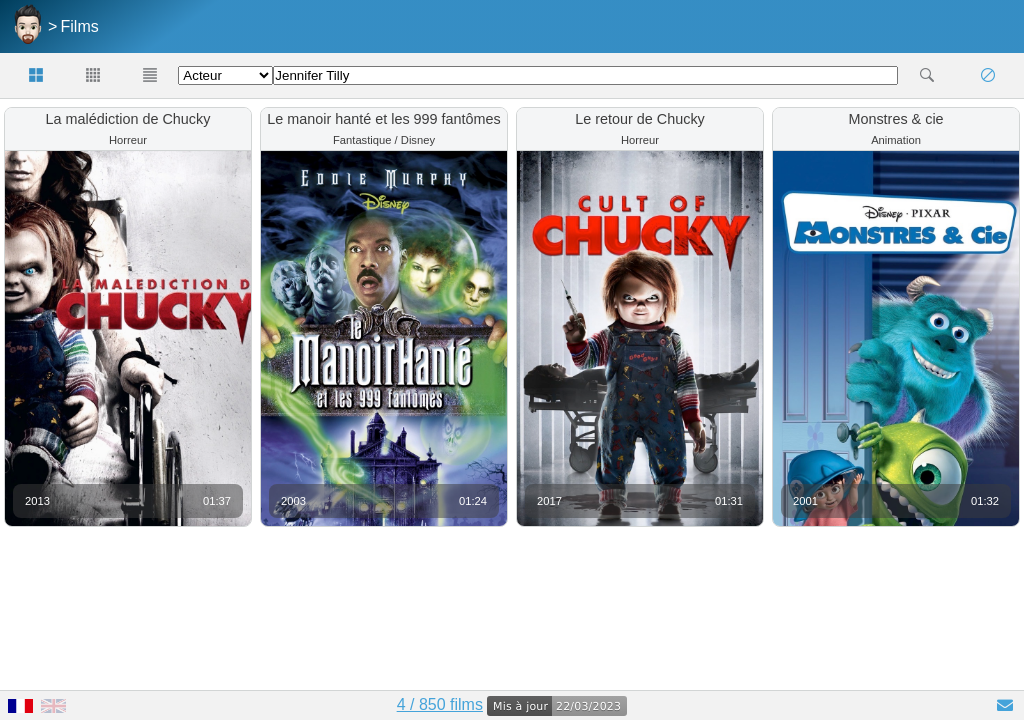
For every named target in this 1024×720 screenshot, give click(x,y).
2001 (805, 501)
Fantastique (362, 140)
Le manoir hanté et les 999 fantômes (384, 119)
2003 (293, 501)
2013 (37, 501)
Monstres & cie (895, 119)
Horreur (128, 140)
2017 (549, 501)
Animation (896, 140)
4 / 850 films (440, 704)
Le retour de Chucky (640, 119)
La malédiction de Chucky (128, 119)
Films (80, 26)
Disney (418, 140)
